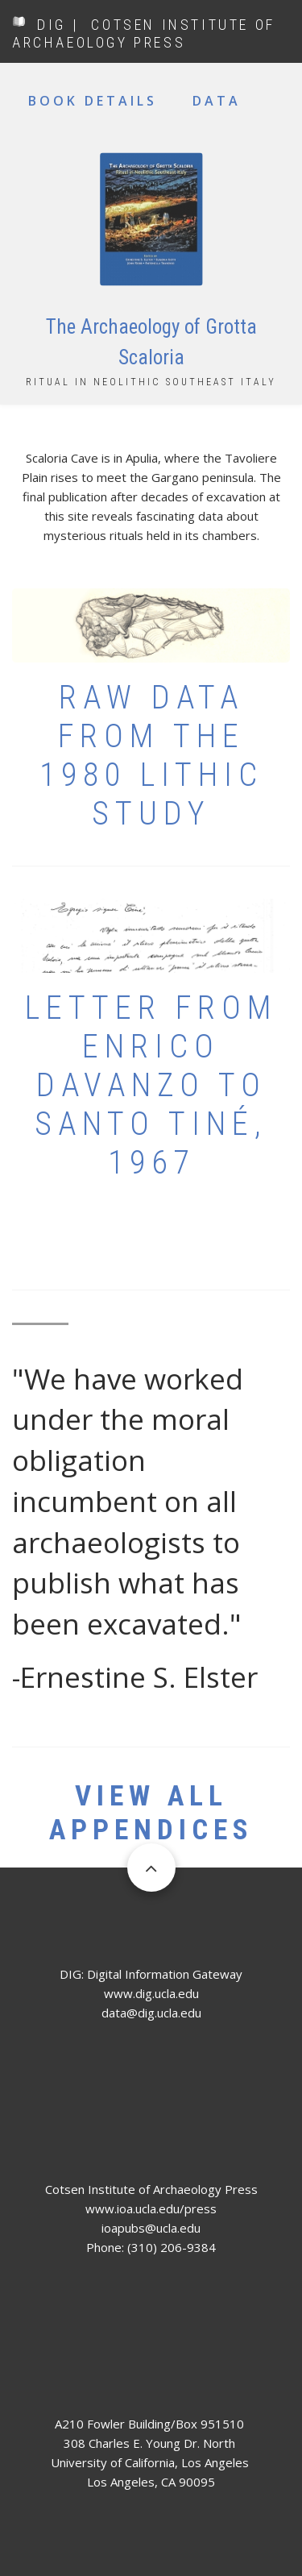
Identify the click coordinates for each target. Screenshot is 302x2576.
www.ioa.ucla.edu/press (151, 2208)
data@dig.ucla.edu (151, 2013)
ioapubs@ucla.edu (151, 2228)
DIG (51, 24)
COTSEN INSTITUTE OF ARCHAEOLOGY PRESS (143, 33)
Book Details (92, 101)
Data (216, 101)
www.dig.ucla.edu (151, 1993)
